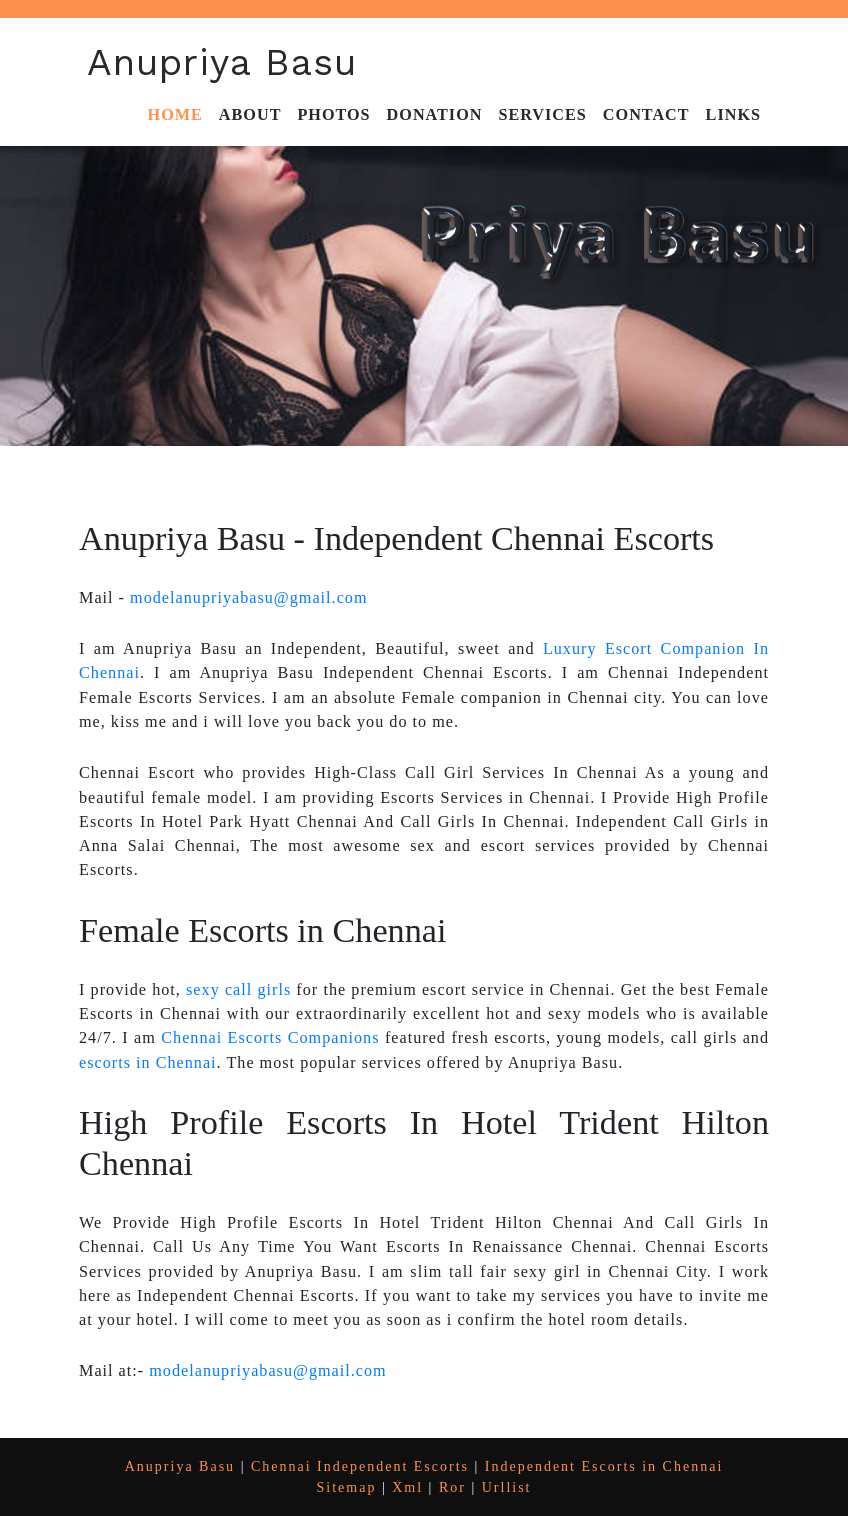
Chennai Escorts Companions (270, 1038)
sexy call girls (238, 990)
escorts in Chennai (148, 1063)
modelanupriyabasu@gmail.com (248, 598)
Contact (646, 115)
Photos (333, 115)
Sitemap (347, 1487)
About (250, 115)
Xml (407, 1487)
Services (542, 115)
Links (733, 115)
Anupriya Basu (222, 62)
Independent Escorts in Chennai (604, 1466)
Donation (435, 115)
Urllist (507, 1487)
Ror (452, 1487)
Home (175, 115)
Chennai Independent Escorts (360, 1466)
